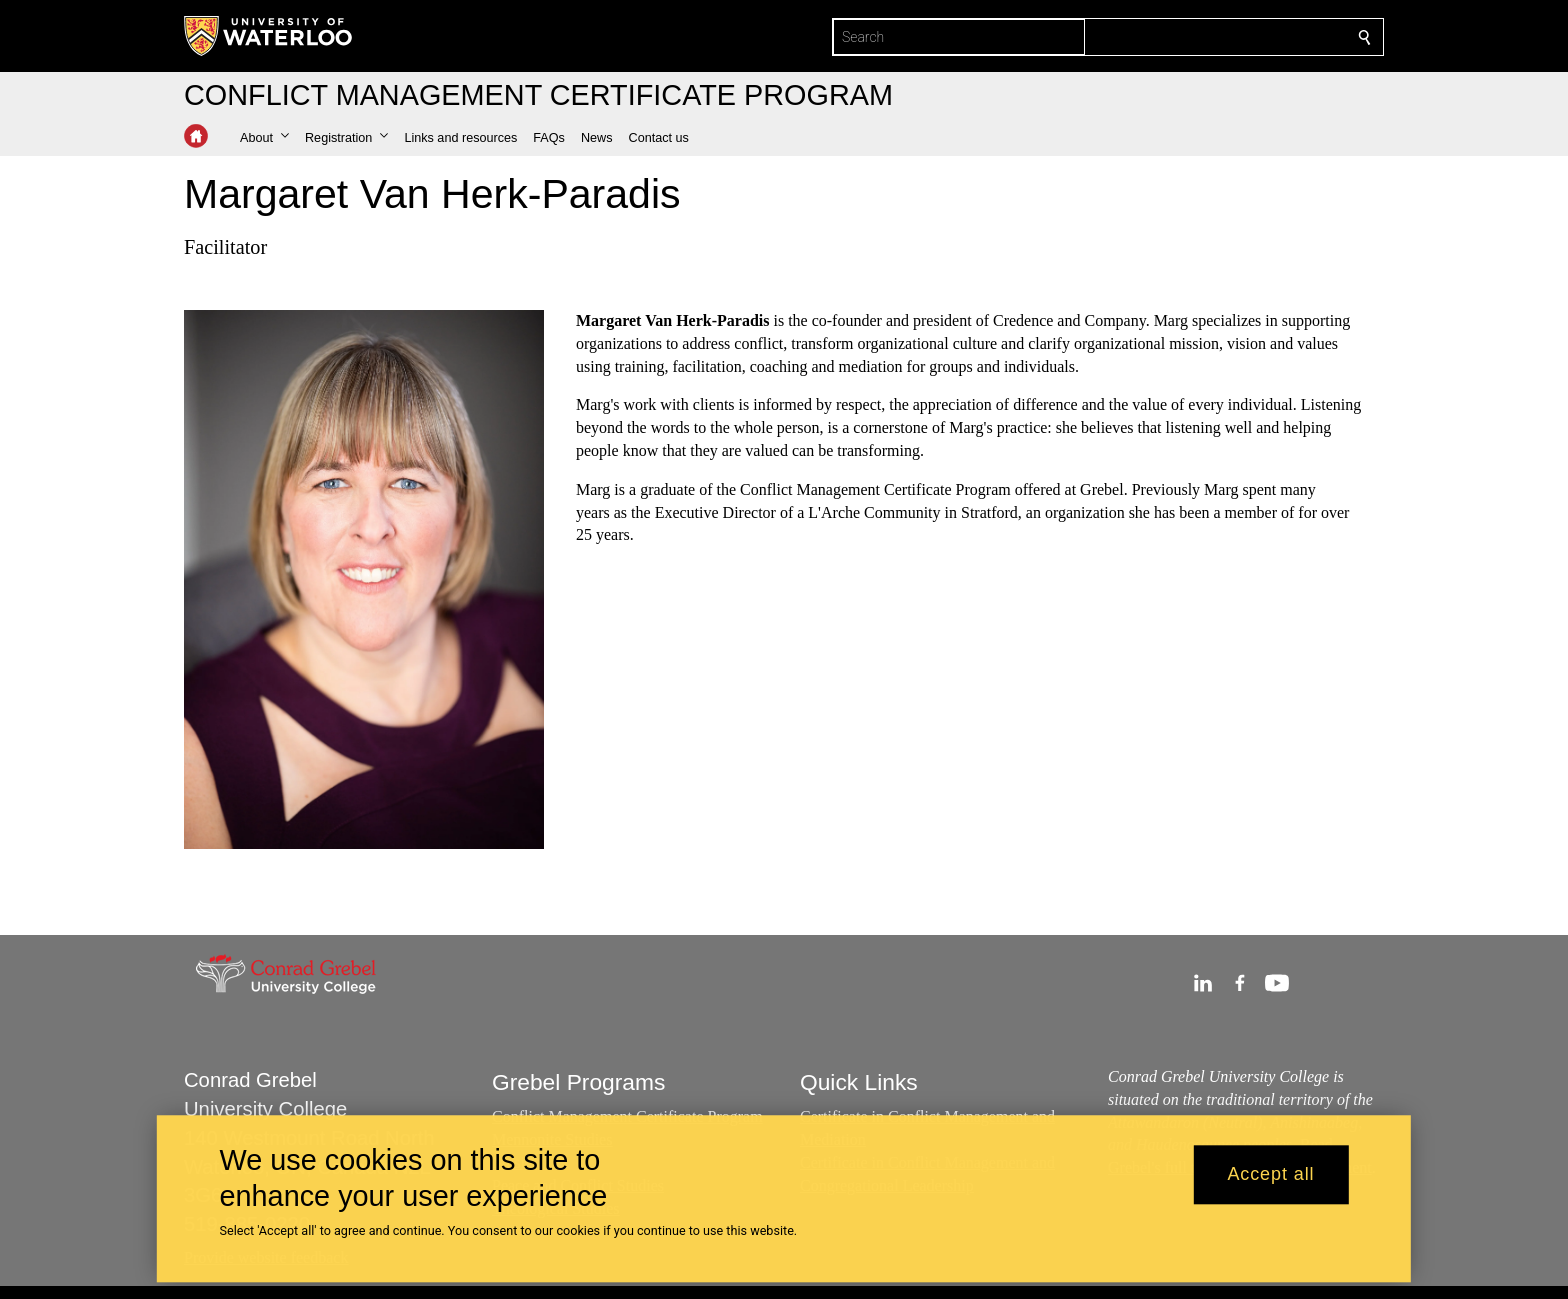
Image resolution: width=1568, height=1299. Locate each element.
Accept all (1270, 1175)
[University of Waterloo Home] (269, 36)
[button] (264, 138)
